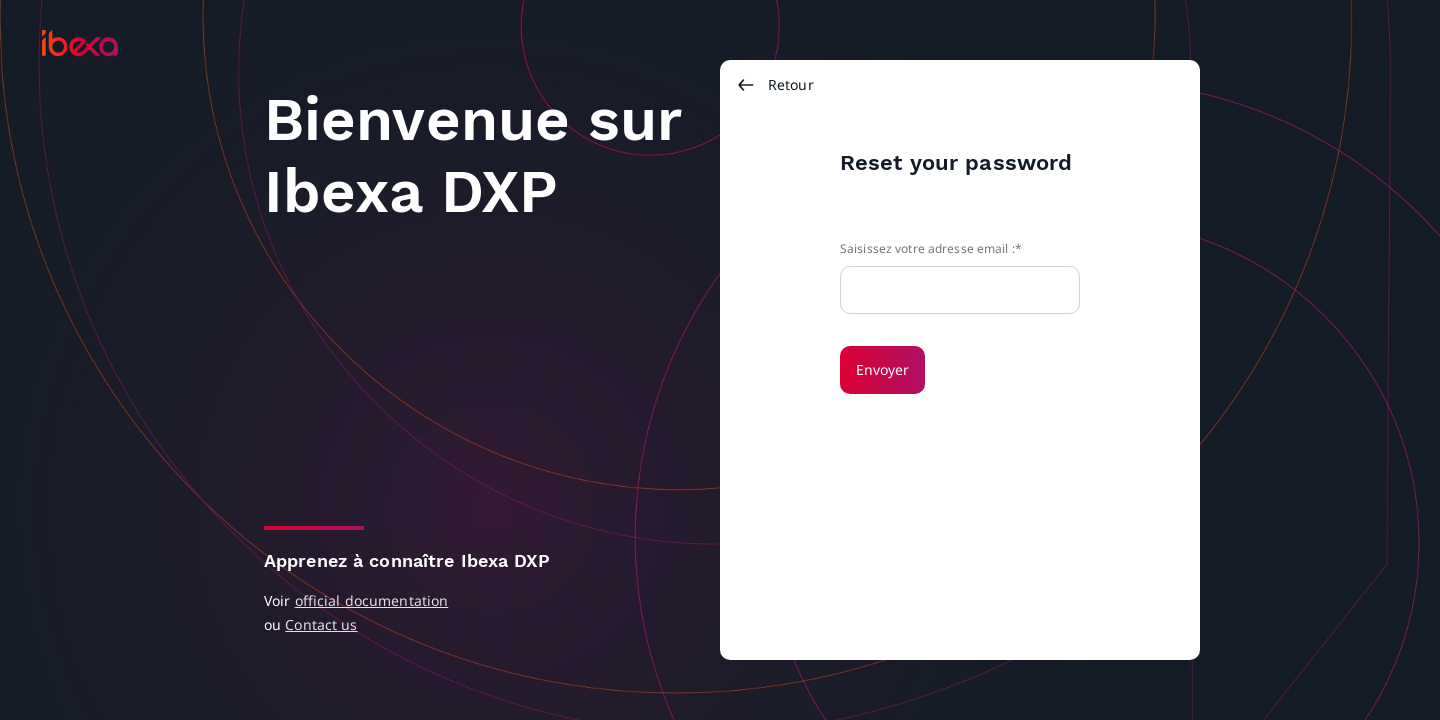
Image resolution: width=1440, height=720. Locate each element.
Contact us (321, 624)
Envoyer (882, 369)
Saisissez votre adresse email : (927, 248)
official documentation (372, 600)
